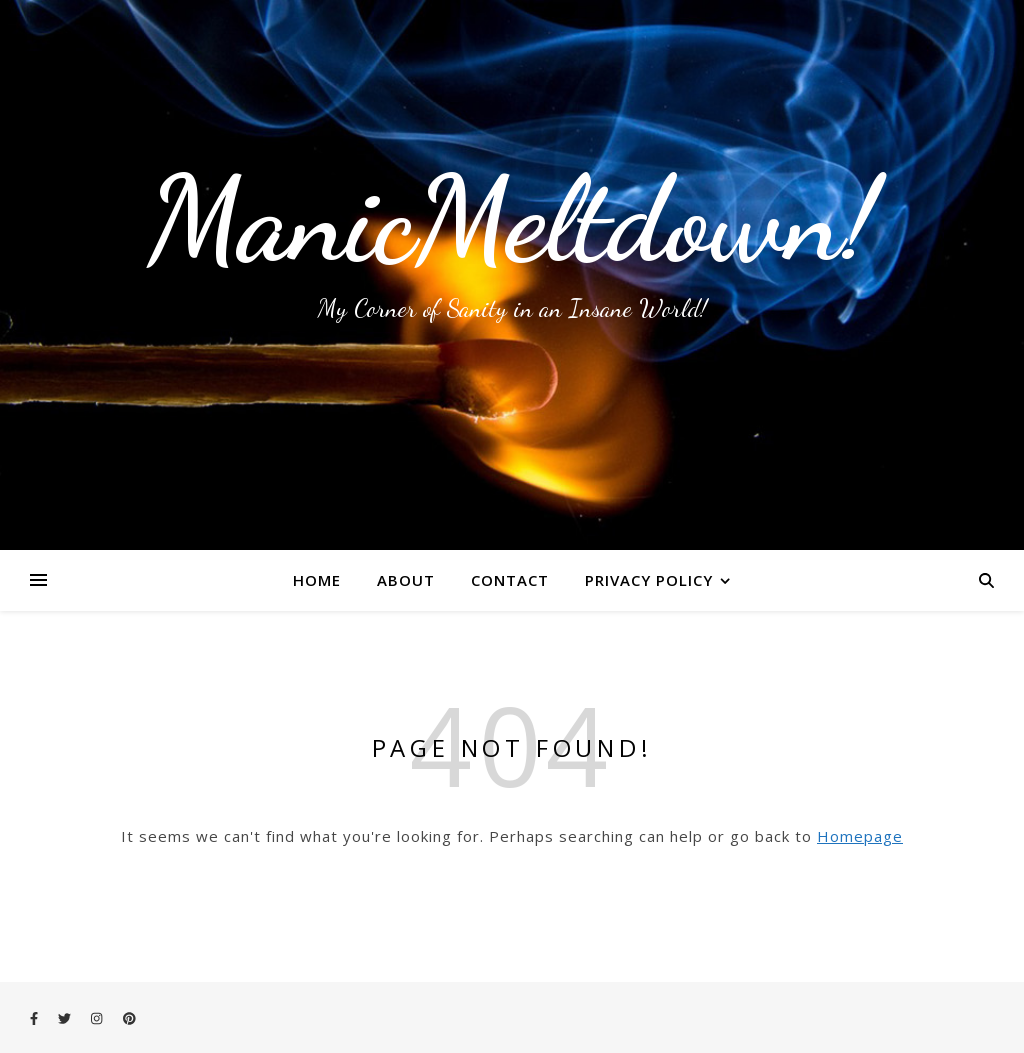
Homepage (860, 836)
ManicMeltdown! (512, 220)
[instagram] (98, 1018)
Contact (510, 580)
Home (317, 580)
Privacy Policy (649, 580)
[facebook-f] (35, 1018)
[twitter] (66, 1018)
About (406, 580)
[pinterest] (129, 1018)
